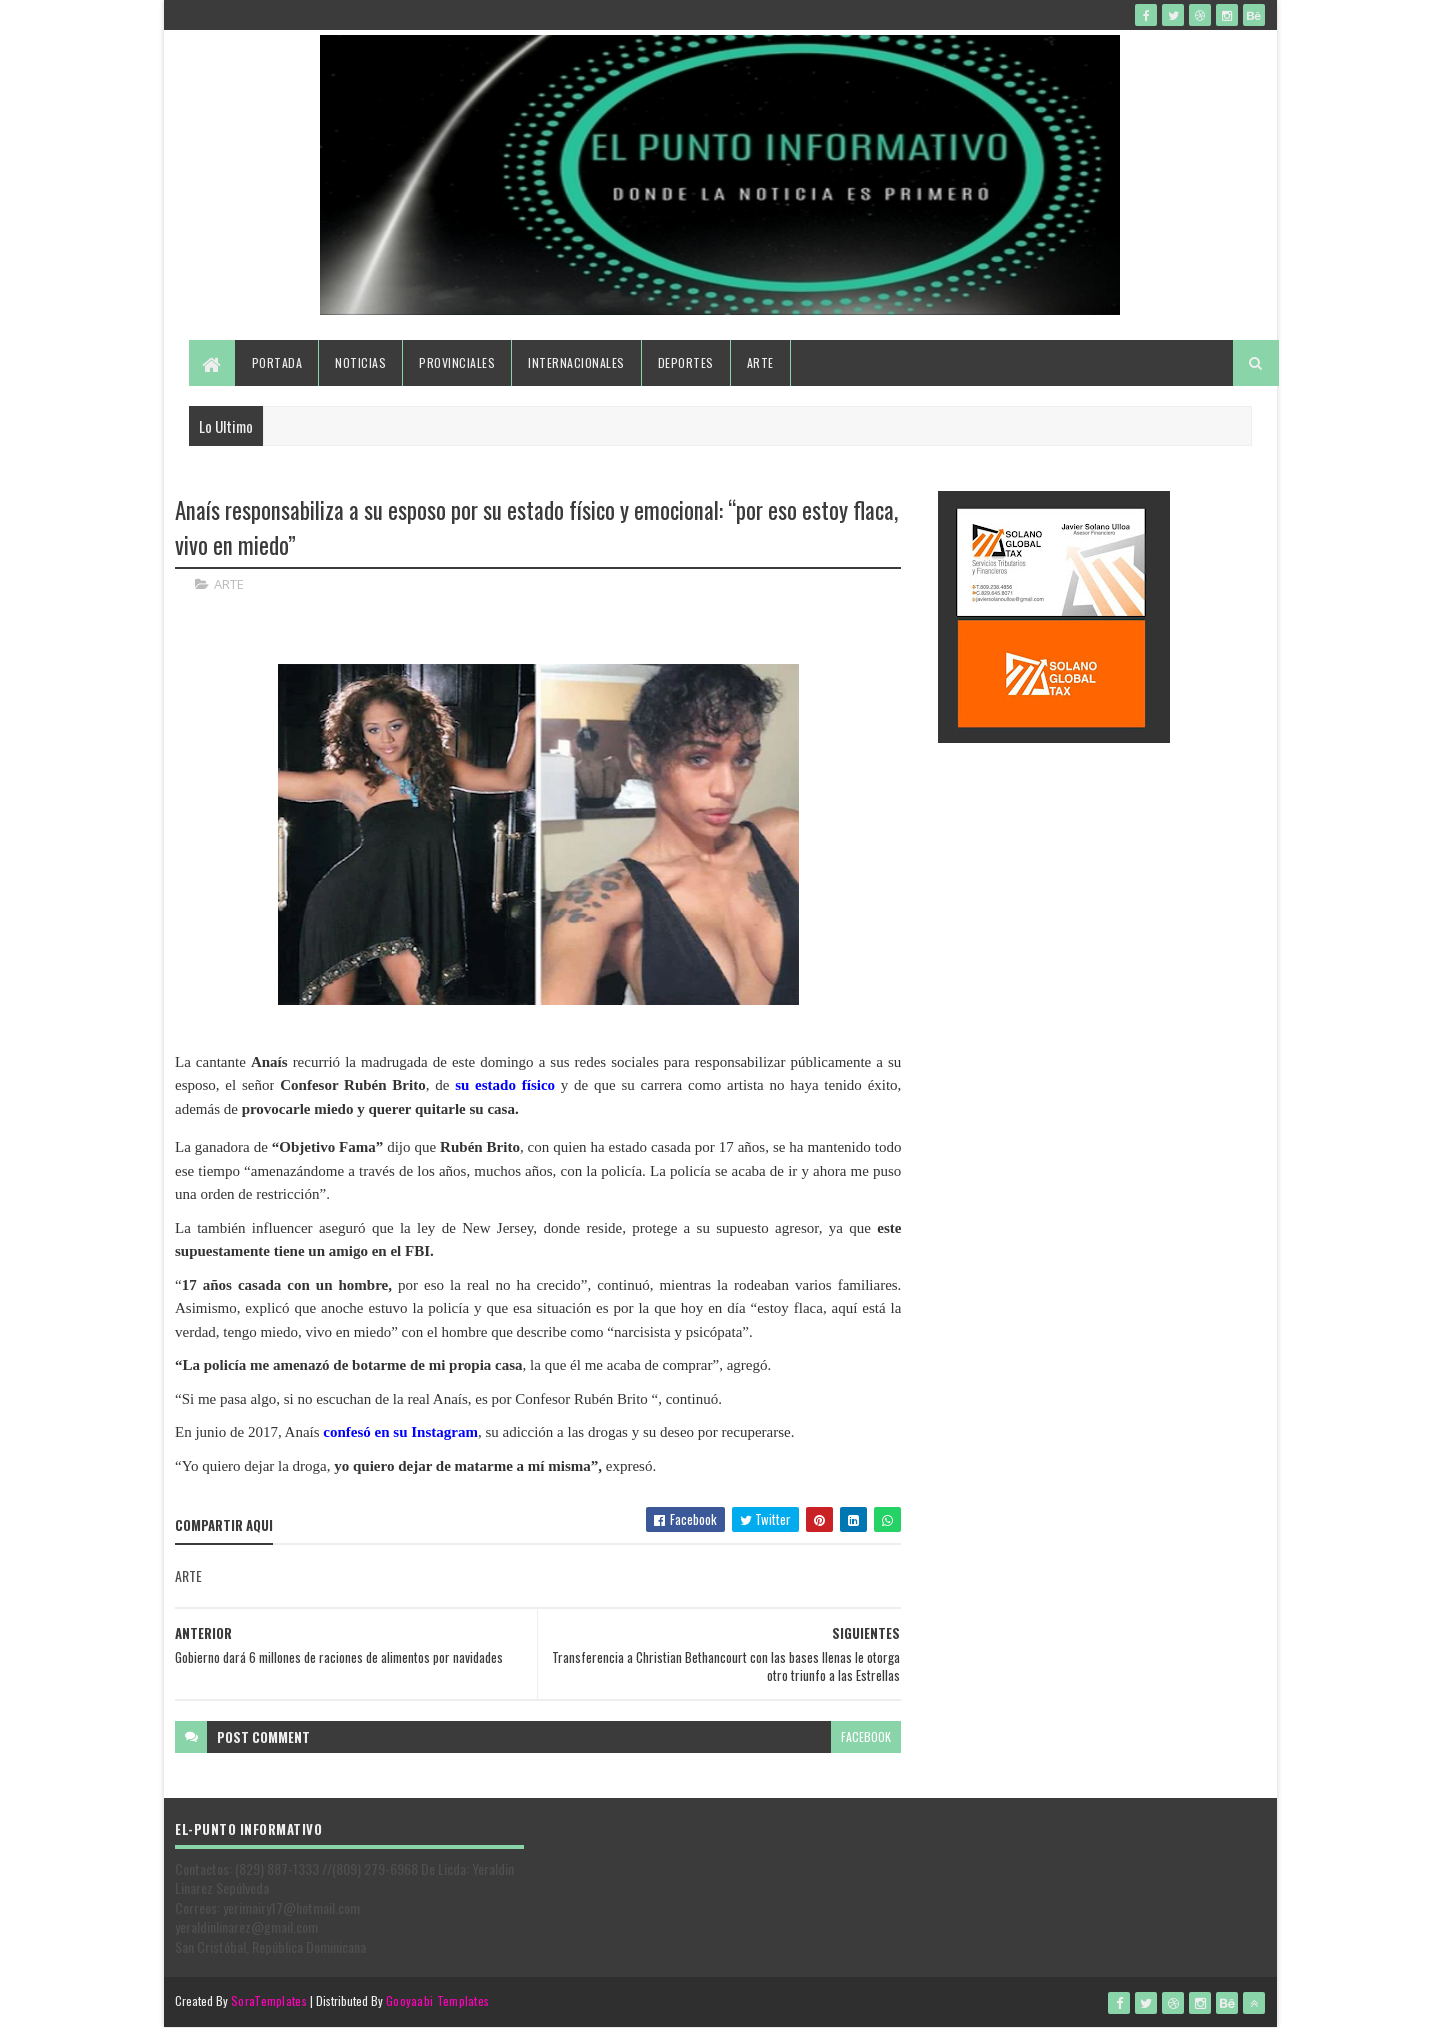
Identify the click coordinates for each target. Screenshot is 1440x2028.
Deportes (686, 362)
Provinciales (457, 362)
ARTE (229, 584)
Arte (760, 362)
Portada (277, 362)
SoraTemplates (269, 2000)
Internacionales (576, 362)
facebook (866, 1736)
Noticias (360, 362)
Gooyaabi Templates (437, 2000)
